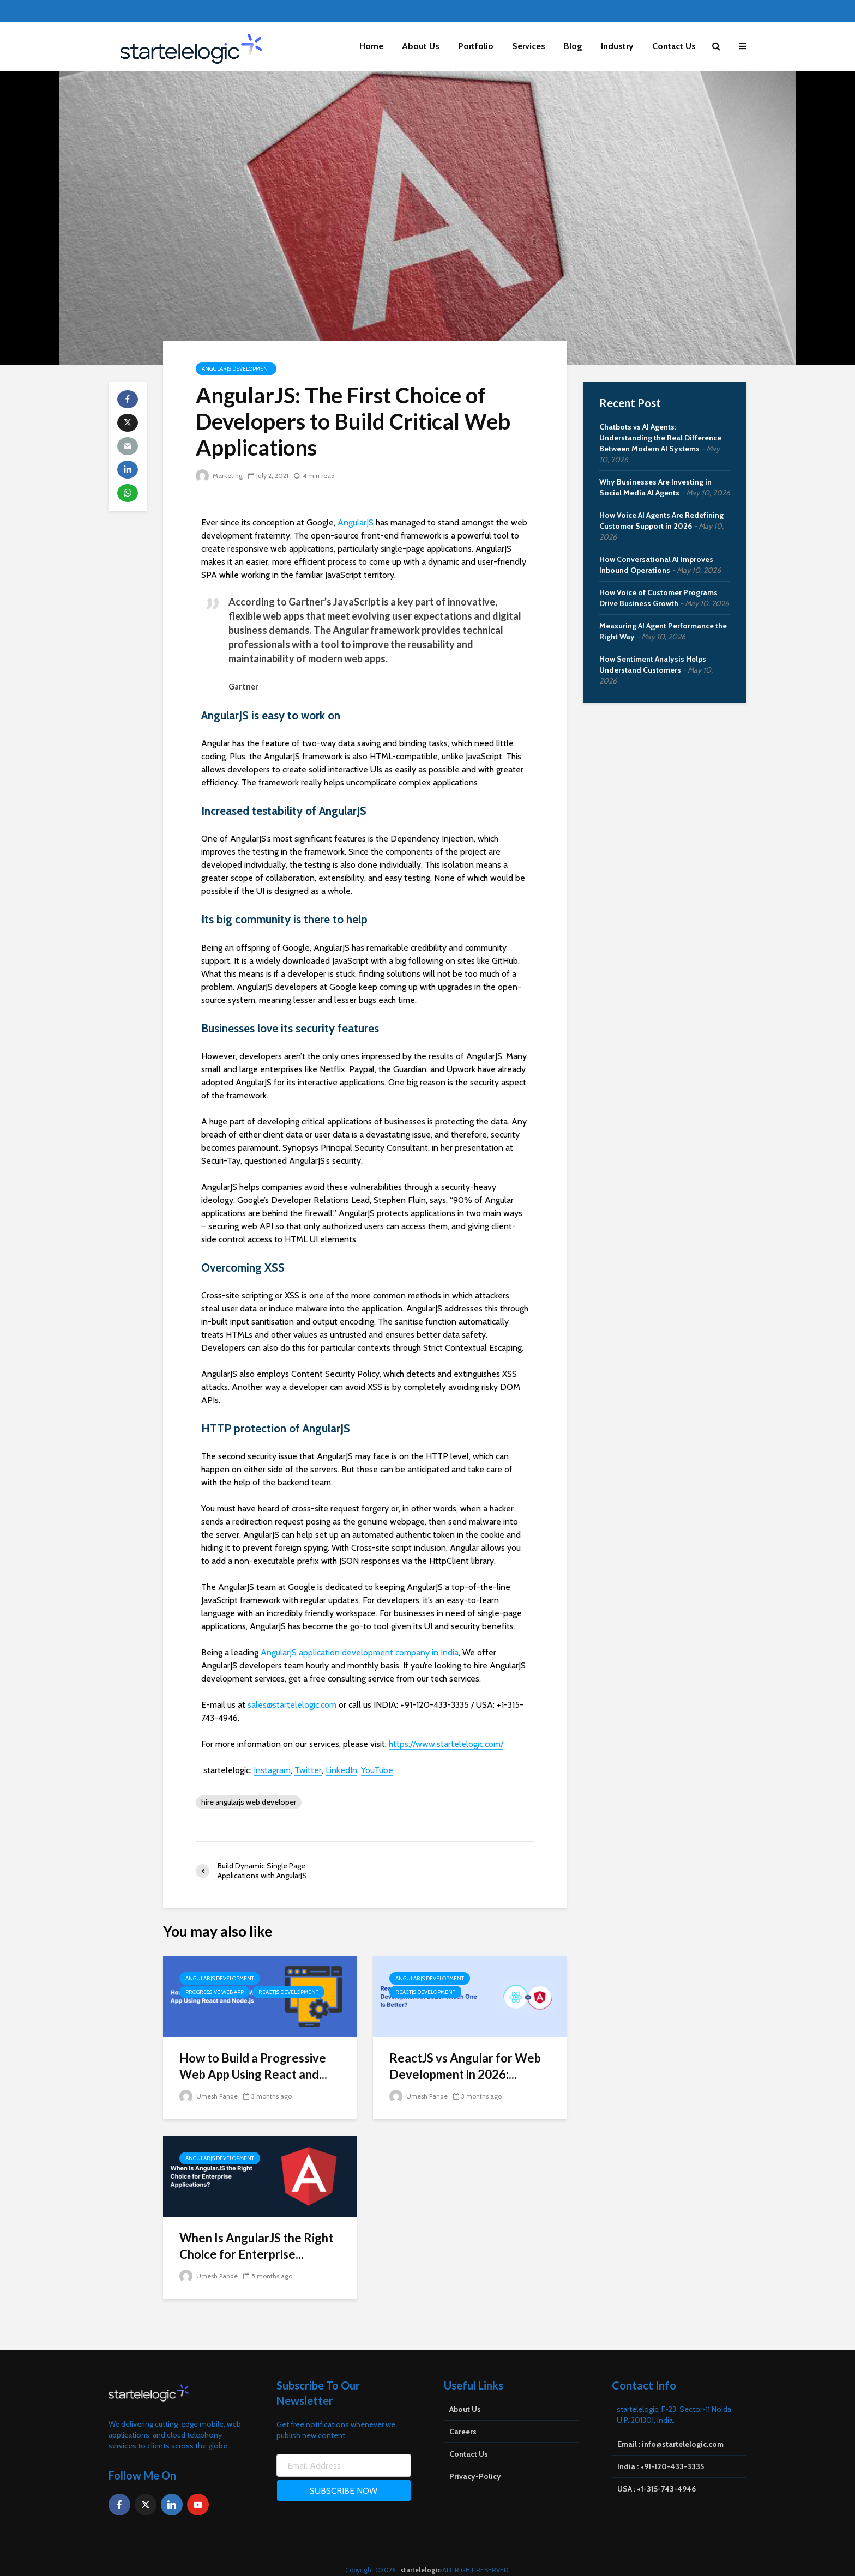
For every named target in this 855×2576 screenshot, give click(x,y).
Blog (573, 46)
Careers (463, 2413)
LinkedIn (341, 1770)
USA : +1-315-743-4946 (656, 2470)
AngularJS (356, 522)
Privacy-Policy (475, 2458)
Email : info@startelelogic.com (670, 2425)
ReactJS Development (288, 1992)
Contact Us (674, 46)
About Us (420, 46)
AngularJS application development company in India (360, 1652)
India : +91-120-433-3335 (660, 2448)
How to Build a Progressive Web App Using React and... (253, 2066)
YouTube (377, 1770)
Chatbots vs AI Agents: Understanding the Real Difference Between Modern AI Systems (660, 437)
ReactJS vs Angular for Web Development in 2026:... (465, 2066)
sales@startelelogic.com (292, 1705)
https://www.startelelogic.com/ (446, 1744)
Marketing (219, 475)
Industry (617, 46)
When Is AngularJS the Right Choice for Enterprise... (256, 2245)
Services (528, 46)
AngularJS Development (236, 368)
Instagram (272, 1770)
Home (371, 46)
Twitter (308, 1770)
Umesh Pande (208, 2096)
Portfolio (475, 46)
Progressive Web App (214, 1992)
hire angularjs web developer (248, 1802)
